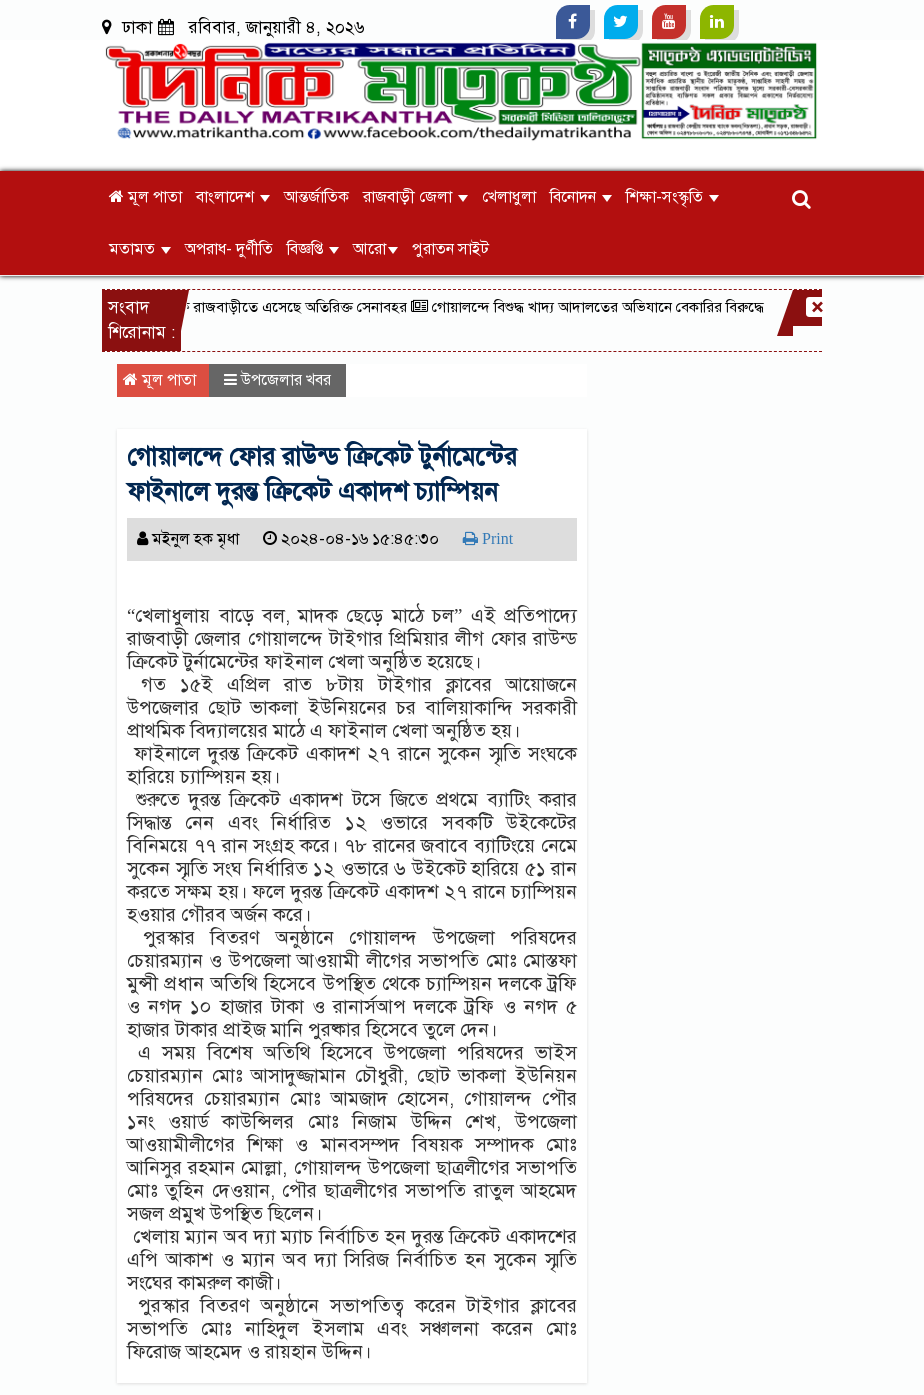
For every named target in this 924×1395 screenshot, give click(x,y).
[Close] (816, 307)
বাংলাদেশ (233, 197)
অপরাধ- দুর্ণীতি (229, 249)
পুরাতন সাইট (450, 249)
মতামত (140, 249)
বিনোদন (581, 197)
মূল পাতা (145, 197)
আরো (375, 249)
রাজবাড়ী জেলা (415, 197)
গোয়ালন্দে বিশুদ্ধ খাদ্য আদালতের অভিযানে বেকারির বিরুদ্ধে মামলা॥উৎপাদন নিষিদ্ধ (659, 307)
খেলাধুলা (509, 197)
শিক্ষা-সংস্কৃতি (672, 197)
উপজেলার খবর (286, 380)
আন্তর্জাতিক (316, 197)
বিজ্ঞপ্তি (313, 249)
